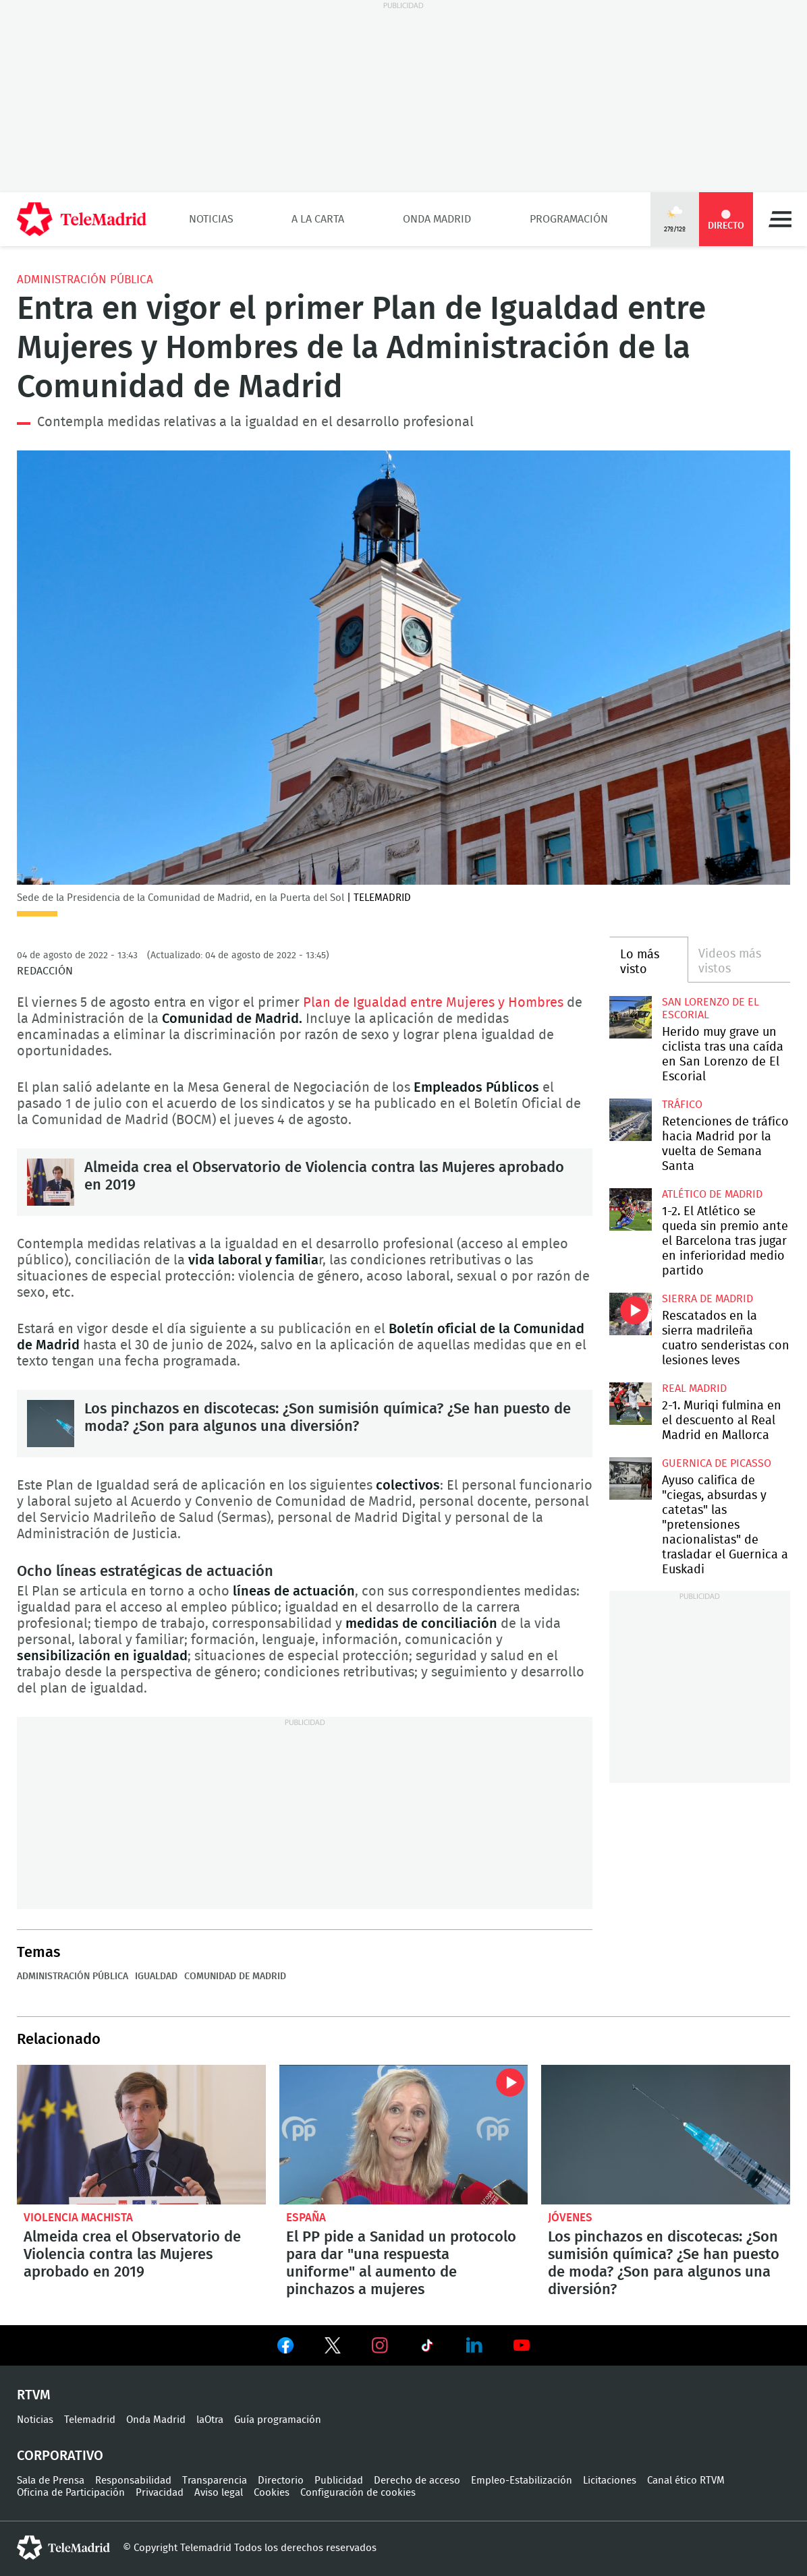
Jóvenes (570, 2217)
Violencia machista (78, 2217)
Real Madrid (694, 1388)
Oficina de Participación (71, 2493)
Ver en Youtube (521, 2345)
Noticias (211, 219)
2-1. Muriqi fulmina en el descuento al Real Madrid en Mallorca (630, 1403)
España (306, 2217)
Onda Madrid (437, 219)
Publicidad (338, 2481)
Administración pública (85, 279)
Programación (569, 219)
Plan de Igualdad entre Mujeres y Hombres (435, 1002)
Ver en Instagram (379, 2345)
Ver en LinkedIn (474, 2345)
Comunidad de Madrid (235, 1976)
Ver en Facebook (285, 2348)
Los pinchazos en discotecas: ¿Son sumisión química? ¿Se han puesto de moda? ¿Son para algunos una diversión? (50, 1423)
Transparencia (214, 2481)
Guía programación (277, 2420)
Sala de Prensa (50, 2481)
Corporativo (60, 2456)
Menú (780, 219)
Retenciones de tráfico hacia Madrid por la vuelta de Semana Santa (630, 1120)
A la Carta (317, 219)
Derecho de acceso (417, 2481)
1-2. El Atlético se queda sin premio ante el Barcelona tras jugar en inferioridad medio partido (630, 1209)
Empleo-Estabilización (521, 2481)
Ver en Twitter (332, 2348)
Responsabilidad (133, 2481)
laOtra (209, 2420)
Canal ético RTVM (686, 2481)
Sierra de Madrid (707, 1298)
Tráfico (682, 1104)
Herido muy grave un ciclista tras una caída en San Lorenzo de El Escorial (630, 1017)
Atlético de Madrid (712, 1194)
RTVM (34, 2395)
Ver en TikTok (427, 2348)
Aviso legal (218, 2493)
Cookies (271, 2493)
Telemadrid (89, 2420)
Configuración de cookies (358, 2493)
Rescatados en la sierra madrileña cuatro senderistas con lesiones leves (630, 1314)
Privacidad (160, 2493)
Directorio (281, 2481)
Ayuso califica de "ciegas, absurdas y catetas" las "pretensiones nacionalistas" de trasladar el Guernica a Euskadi (630, 1478)
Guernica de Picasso (716, 1463)
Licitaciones (609, 2481)
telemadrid (63, 2547)
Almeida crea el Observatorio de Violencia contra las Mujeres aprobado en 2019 (50, 1182)
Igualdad (156, 1976)
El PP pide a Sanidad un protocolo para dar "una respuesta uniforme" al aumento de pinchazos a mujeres (403, 2134)
